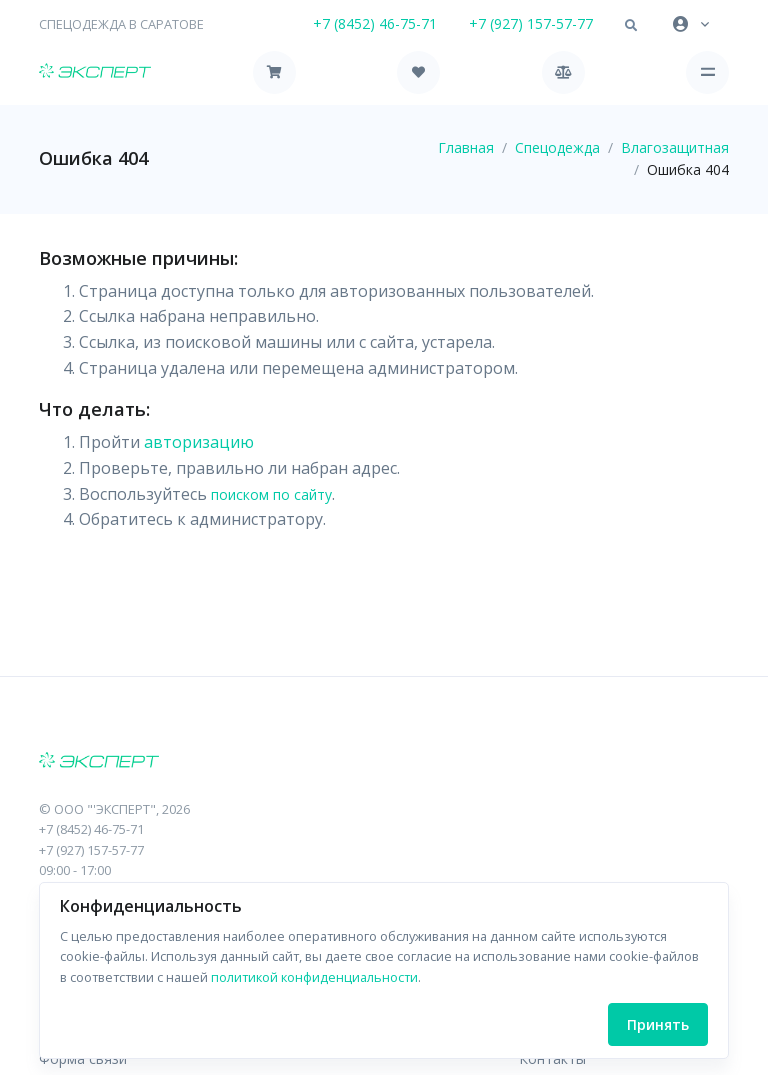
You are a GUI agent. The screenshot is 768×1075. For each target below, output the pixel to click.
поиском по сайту (271, 494)
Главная (466, 147)
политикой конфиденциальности (314, 977)
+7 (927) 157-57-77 (531, 23)
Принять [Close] (658, 1024)
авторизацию (199, 442)
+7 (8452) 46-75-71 (375, 23)
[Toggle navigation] (707, 72)
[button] (631, 26)
